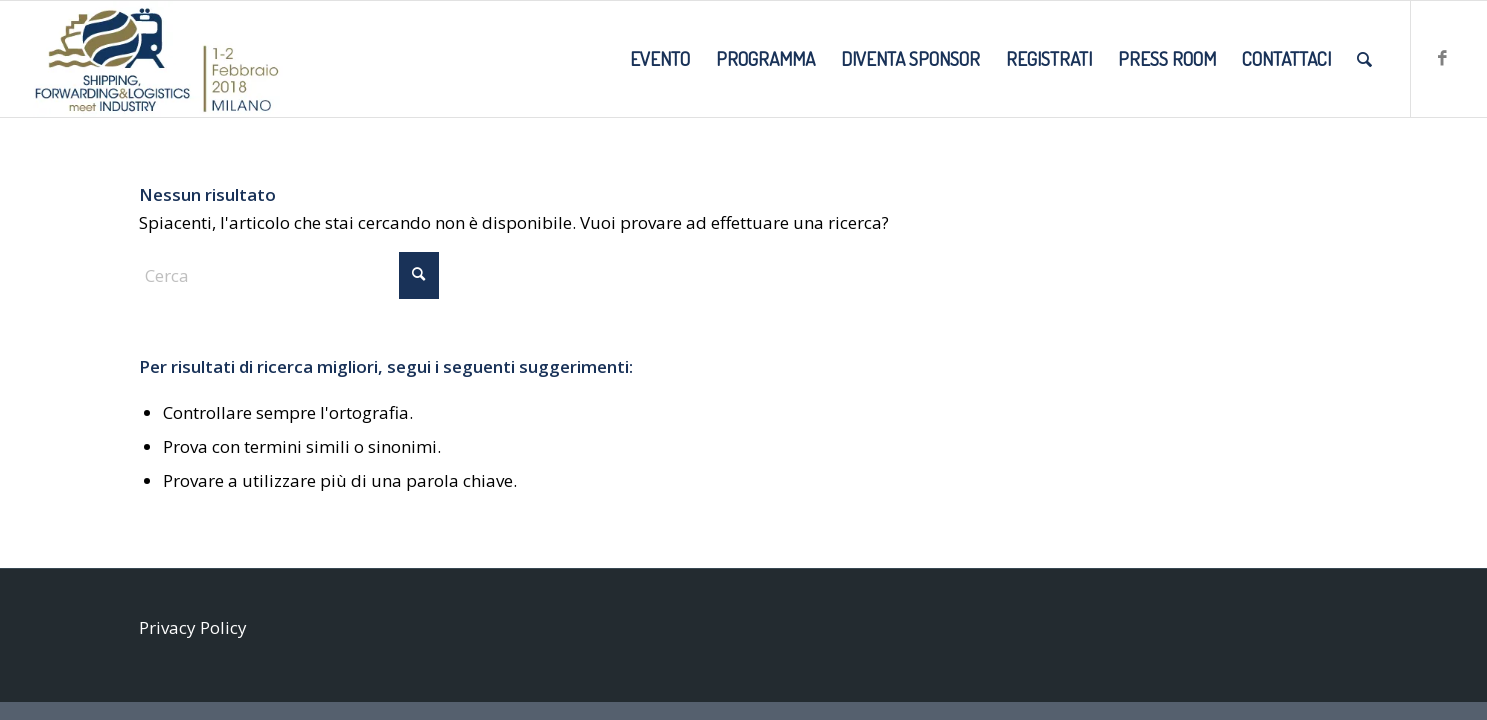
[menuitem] (660, 59)
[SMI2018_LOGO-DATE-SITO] (156, 59)
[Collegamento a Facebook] (1442, 58)
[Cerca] (1364, 59)
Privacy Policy (193, 627)
